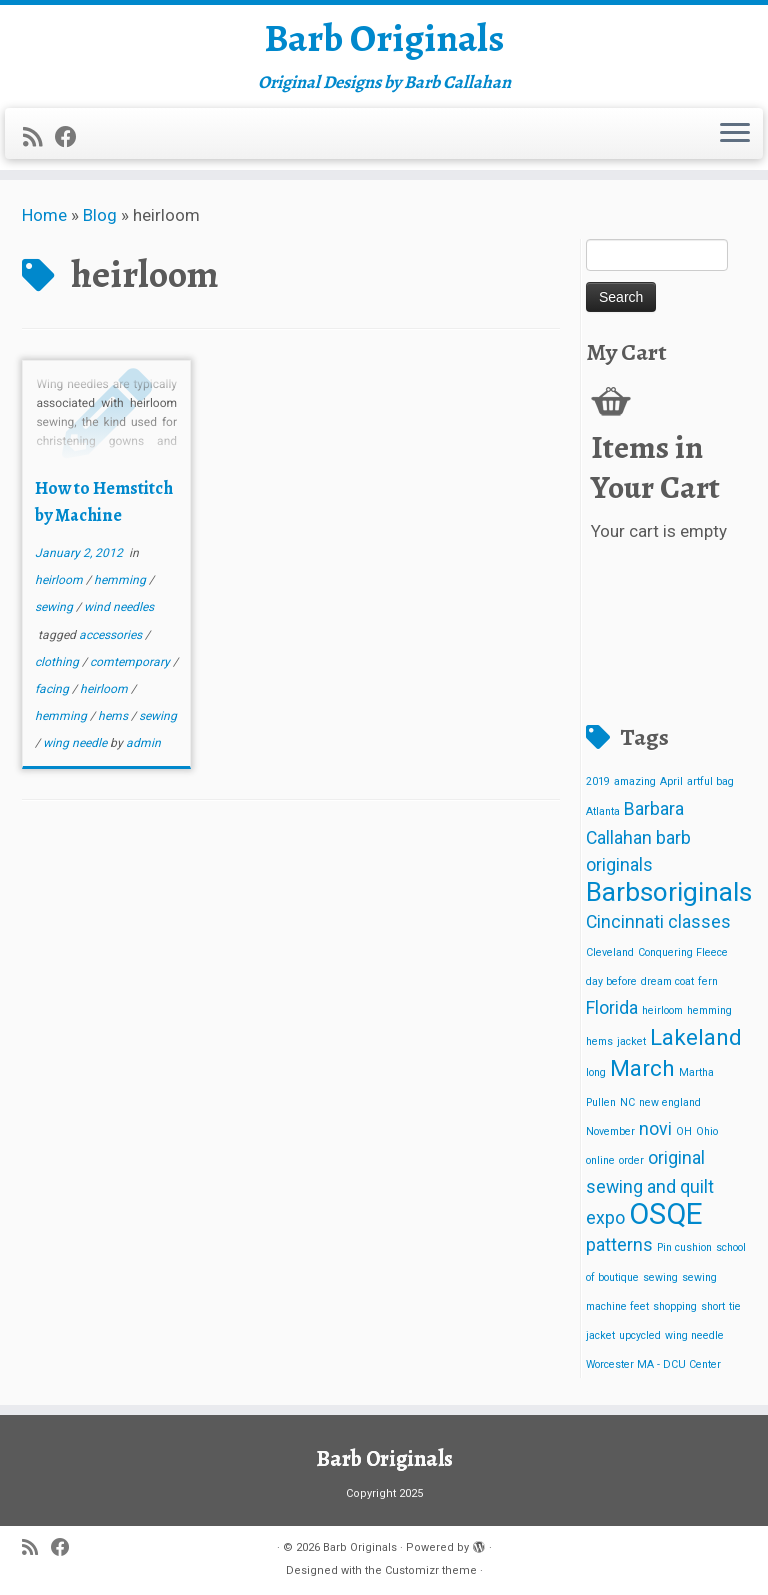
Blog (100, 221)
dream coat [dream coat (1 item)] (667, 987)
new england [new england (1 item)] (670, 1108)
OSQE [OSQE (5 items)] (666, 1220)
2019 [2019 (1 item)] (598, 788)
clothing (58, 668)
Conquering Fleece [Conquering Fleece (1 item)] (683, 958)
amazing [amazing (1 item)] (635, 788)
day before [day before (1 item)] (611, 987)
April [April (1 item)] (671, 788)
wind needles (119, 614)
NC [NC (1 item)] (627, 1108)
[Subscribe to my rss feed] (39, 140)
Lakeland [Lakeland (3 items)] (696, 1043)
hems (114, 722)
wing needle (76, 750)
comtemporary (131, 668)
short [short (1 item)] (713, 1312)
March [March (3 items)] (642, 1074)
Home (44, 221)
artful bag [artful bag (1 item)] (710, 788)
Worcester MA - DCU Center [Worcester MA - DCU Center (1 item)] (653, 1370)
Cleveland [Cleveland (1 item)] (610, 958)
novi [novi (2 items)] (655, 1135)
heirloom (60, 586)
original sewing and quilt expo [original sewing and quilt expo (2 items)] (650, 1194)
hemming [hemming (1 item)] (709, 1016)
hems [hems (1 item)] (599, 1047)
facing (53, 695)
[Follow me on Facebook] (72, 140)
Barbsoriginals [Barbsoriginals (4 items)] (669, 898)
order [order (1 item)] (631, 1166)
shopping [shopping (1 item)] (675, 1312)
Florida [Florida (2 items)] (612, 1014)
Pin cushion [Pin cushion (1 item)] (684, 1254)
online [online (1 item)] (600, 1166)
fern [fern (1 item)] (708, 987)
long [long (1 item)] (596, 1078)
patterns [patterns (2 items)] (619, 1252)
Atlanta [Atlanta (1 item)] (603, 817)
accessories (112, 641)
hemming (121, 586)
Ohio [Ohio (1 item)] (707, 1137)
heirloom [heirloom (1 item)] (662, 1016)
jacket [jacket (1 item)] (631, 1047)
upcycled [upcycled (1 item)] (640, 1341)
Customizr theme (431, 1570)
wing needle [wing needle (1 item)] (694, 1341)
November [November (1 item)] (610, 1137)
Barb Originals (384, 40)
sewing (55, 614)
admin (143, 750)
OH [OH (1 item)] (684, 1137)
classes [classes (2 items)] (699, 929)
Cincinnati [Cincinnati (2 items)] (625, 929)
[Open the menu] (735, 137)
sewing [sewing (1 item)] (660, 1283)
